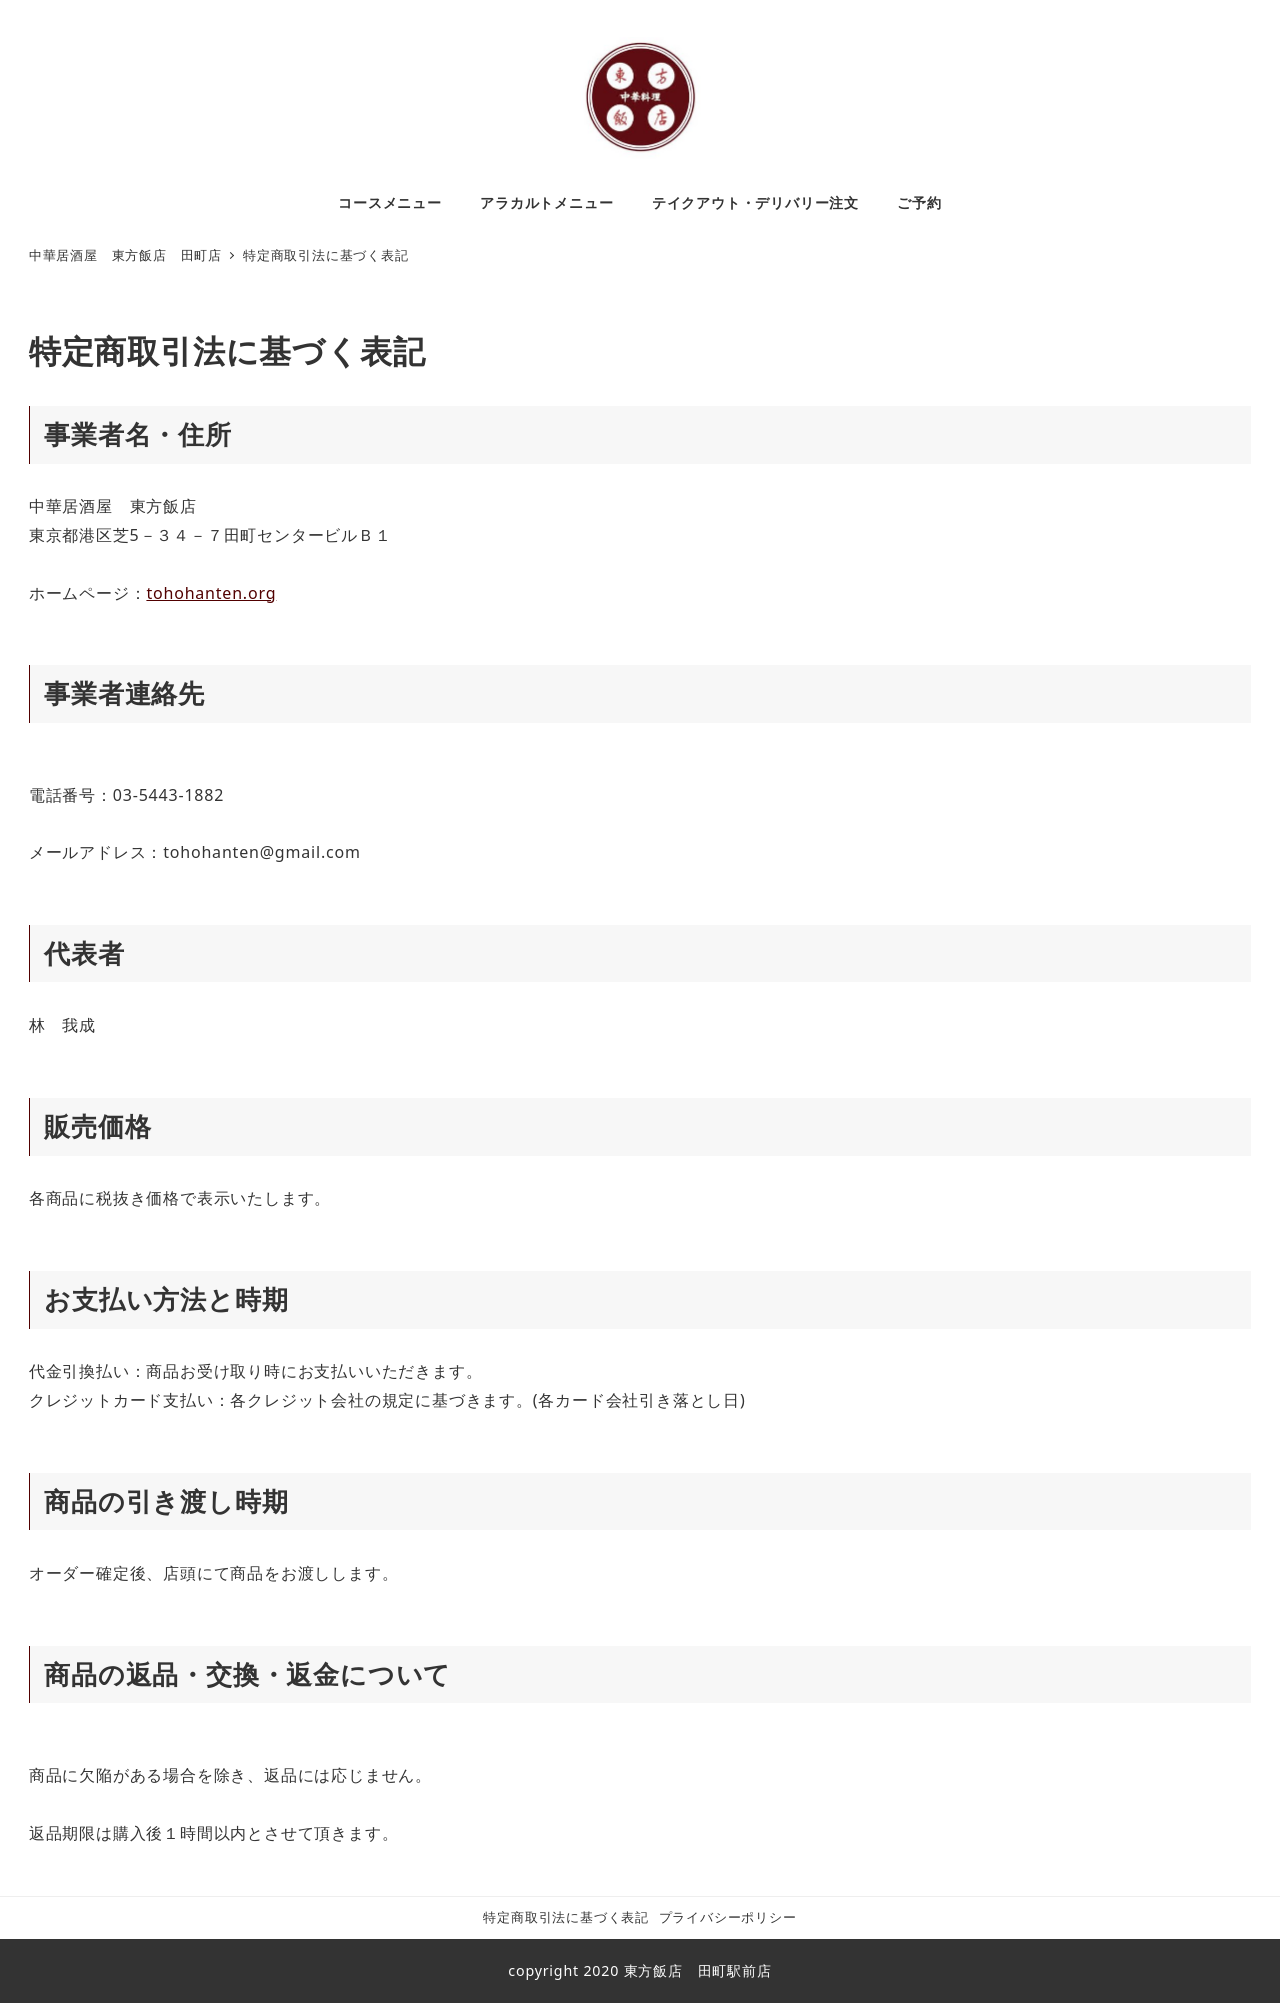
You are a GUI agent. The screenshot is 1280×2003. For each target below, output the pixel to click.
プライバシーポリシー (728, 1917)
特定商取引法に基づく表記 (566, 1917)
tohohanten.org (211, 593)
